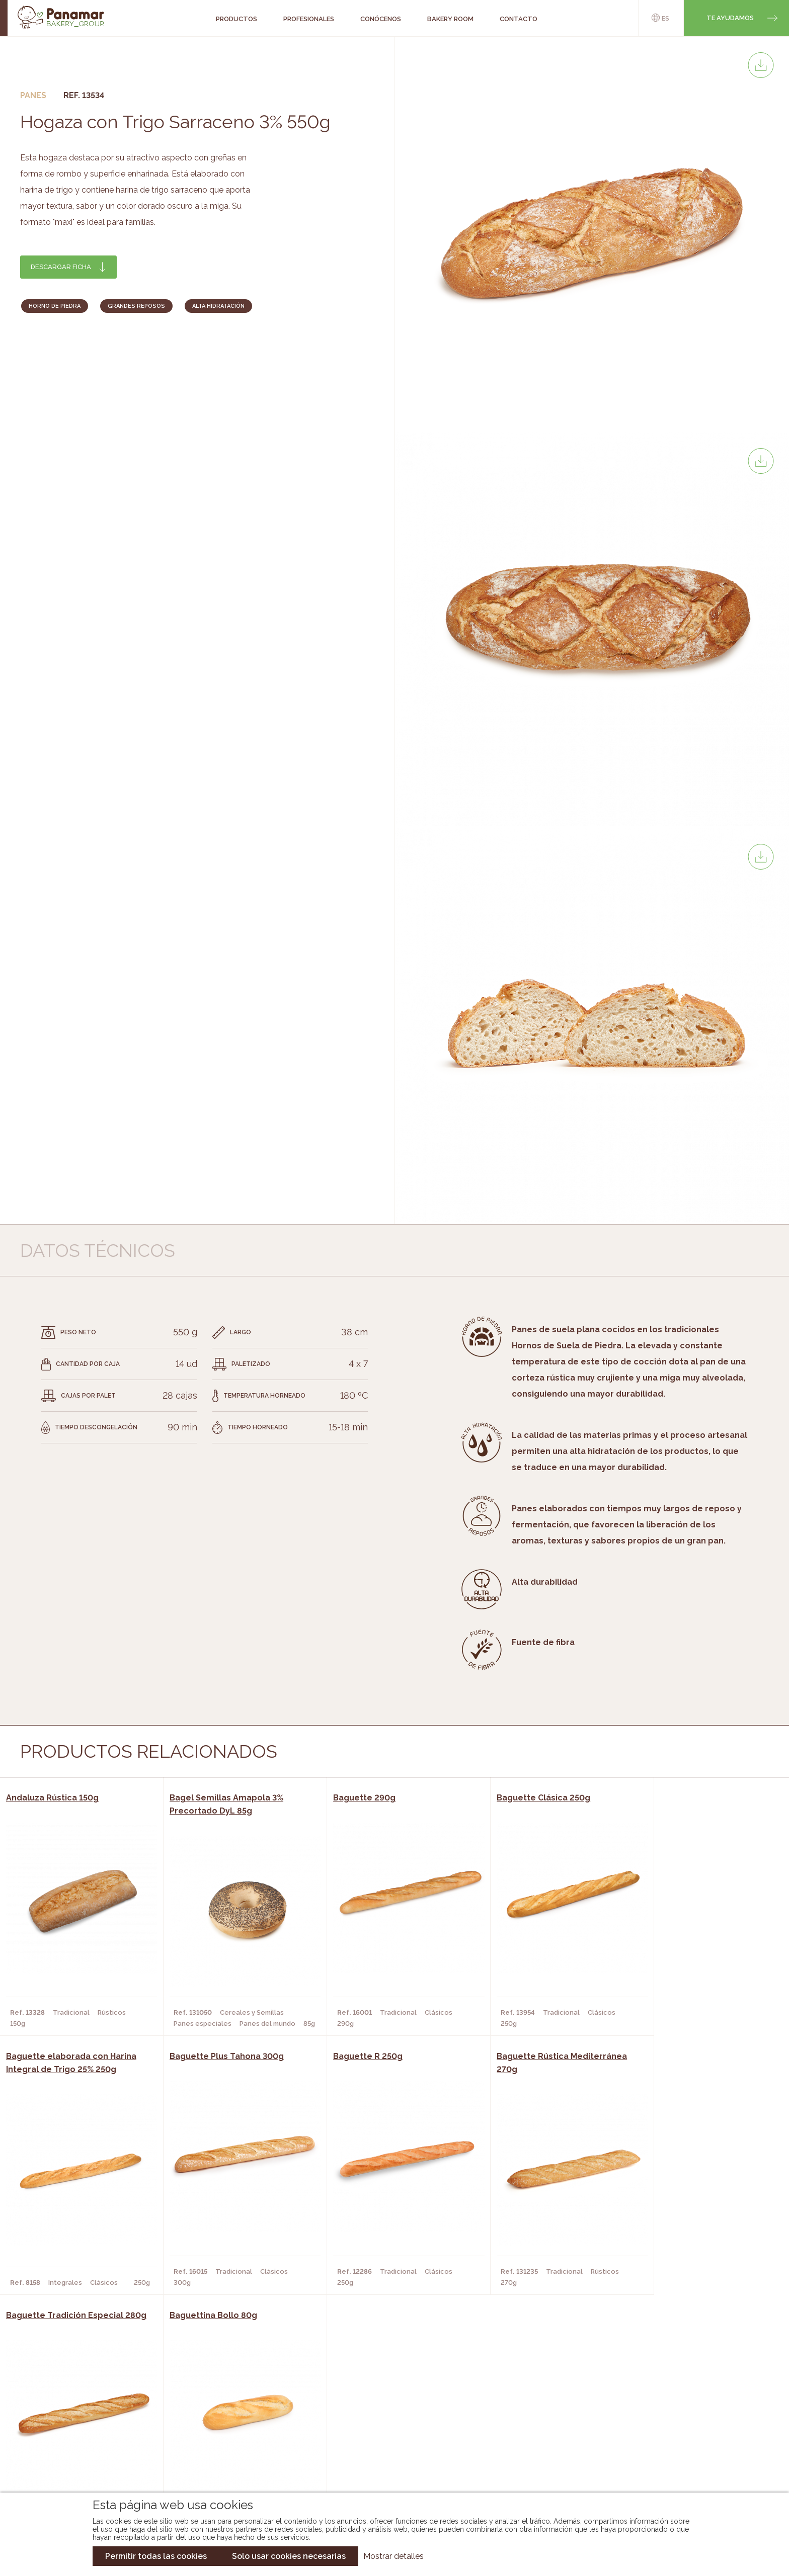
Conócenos (82, 2410)
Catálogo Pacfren (388, 2470)
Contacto (79, 2440)
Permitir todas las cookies (156, 2556)
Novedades (374, 2410)
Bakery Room (85, 2425)
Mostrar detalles (393, 2556)
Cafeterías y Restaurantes (233, 2410)
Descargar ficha (61, 267)
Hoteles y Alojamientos (228, 2455)
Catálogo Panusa (386, 2455)
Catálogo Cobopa (387, 2440)
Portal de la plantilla (675, 2432)
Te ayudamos (730, 18)
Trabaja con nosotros (675, 2401)
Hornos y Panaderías (221, 2425)
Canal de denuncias (675, 2463)
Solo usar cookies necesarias (289, 2556)
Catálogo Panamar (389, 2425)
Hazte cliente (86, 2455)
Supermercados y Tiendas (230, 2440)
